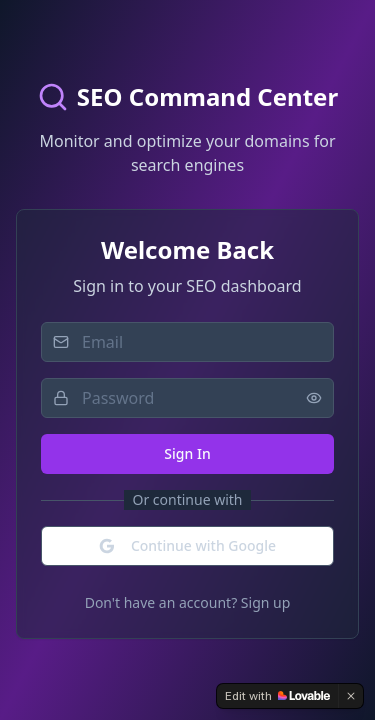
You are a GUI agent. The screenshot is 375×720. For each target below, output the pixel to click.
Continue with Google (187, 545)
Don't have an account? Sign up (188, 602)
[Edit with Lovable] (277, 696)
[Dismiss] (351, 696)
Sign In (187, 453)
